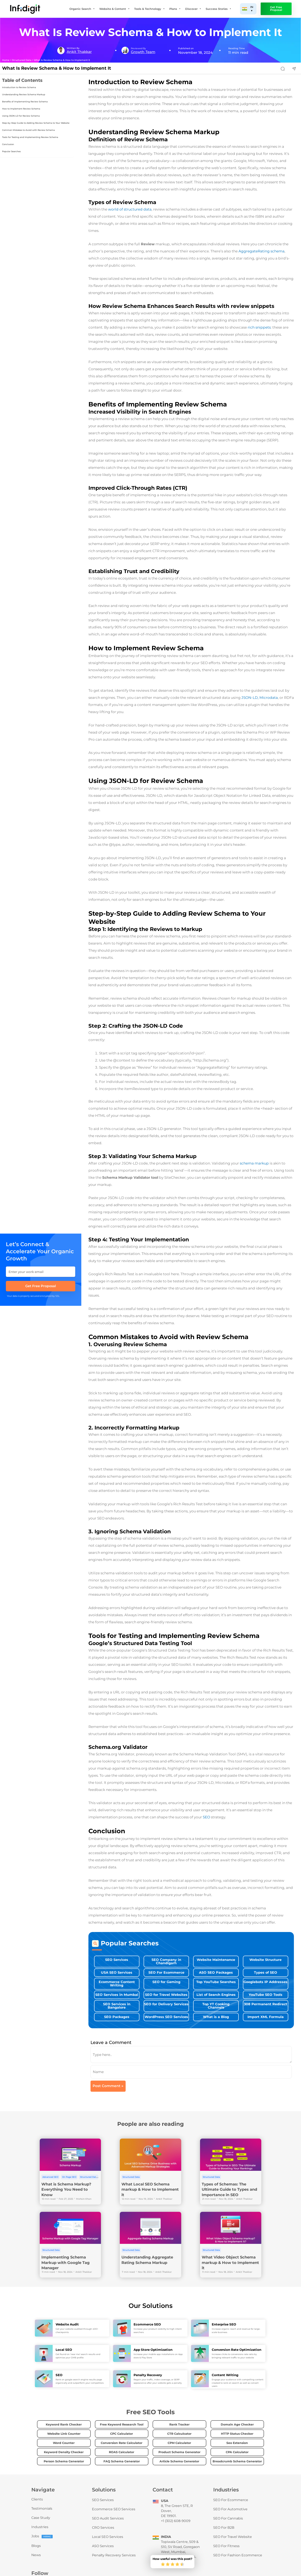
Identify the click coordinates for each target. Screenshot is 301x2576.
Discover (193, 9)
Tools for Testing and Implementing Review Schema (30, 137)
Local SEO (64, 2350)
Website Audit (67, 2324)
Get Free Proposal (276, 9)
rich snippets (259, 327)
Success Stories (219, 9)
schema (277, 251)
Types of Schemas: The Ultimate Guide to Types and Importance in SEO (229, 2189)
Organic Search (82, 9)
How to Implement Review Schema (21, 109)
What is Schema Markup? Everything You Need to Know (66, 2189)
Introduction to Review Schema (19, 87)
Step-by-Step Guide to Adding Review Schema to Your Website (35, 123)
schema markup (254, 1163)
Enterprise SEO (224, 2324)
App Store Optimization (153, 2350)
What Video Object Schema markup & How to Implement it (230, 2262)
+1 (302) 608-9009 (175, 2521)
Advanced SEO (50, 2177)
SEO (206, 1817)
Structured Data (21, 60)
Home (5, 60)
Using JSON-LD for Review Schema (21, 116)
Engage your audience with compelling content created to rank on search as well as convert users (237, 2382)
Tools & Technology (149, 9)
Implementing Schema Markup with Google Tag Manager (65, 2262)
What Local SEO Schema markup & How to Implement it (150, 2189)
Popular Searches (11, 151)
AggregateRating (254, 251)
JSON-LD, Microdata (259, 697)
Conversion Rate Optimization (236, 2350)
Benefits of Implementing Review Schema (25, 101)
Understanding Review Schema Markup (23, 94)
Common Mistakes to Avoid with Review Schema (28, 130)
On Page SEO (69, 2177)
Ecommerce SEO (147, 2324)
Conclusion (8, 144)
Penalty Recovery (148, 2375)
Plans (175, 9)
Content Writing (225, 2375)
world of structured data (130, 209)
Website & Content (114, 9)
